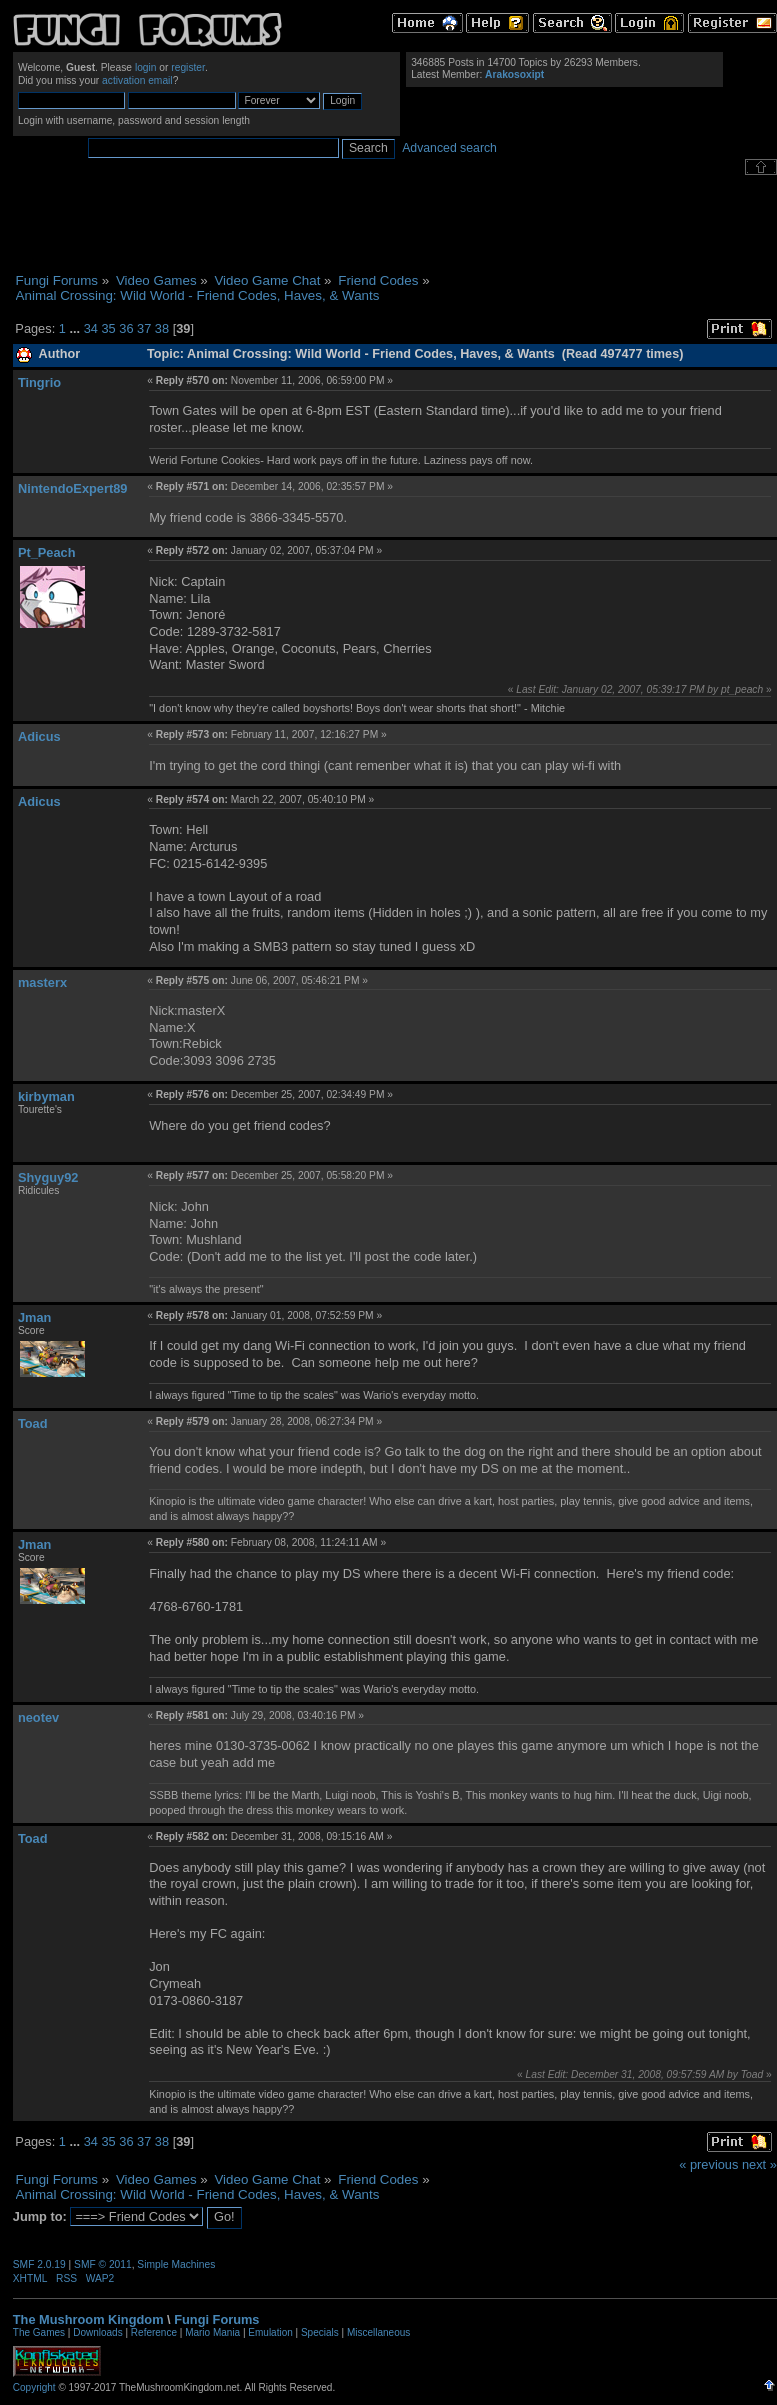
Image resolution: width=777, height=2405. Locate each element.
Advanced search (449, 148)
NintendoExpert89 (73, 488)
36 (126, 328)
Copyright (34, 2387)
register (188, 67)
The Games (39, 2332)
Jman (34, 1317)
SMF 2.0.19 (39, 2264)
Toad (33, 1423)
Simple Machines (176, 2264)
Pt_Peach (47, 552)
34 (91, 328)
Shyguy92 (48, 1177)
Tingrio (39, 382)
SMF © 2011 (103, 2264)
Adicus (39, 736)
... (76, 328)
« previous (708, 2164)
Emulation (270, 2332)
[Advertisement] (395, 224)
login (146, 67)
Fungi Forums (216, 2319)
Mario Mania (212, 2332)
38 (162, 328)
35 (108, 328)
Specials (320, 2332)
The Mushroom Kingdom (88, 2319)
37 (144, 328)
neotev (38, 1717)
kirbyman (46, 1096)
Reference (154, 2332)
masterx (42, 982)
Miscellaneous (378, 2332)
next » (759, 2164)
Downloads (97, 2332)
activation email (137, 80)
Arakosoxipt (514, 74)
